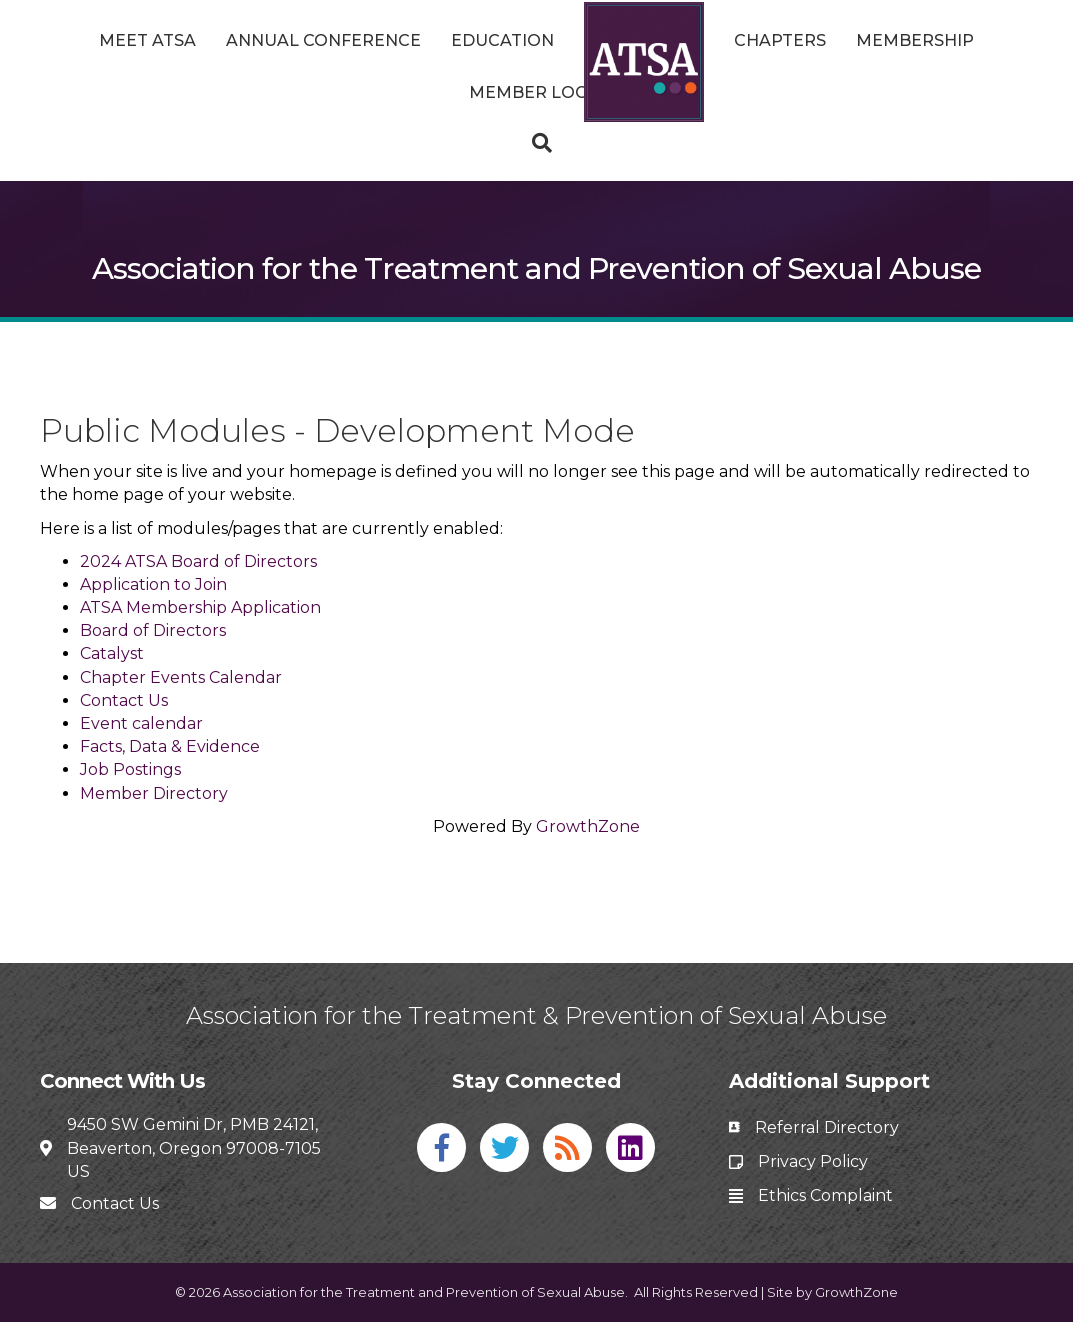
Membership (915, 40)
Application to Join (153, 584)
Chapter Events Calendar (181, 677)
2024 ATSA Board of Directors (198, 561)
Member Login (537, 92)
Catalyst (112, 653)
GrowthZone (588, 826)
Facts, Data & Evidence (170, 746)
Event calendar (141, 723)
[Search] (537, 143)
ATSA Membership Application (200, 607)
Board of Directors (153, 630)
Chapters (780, 40)
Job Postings (130, 769)
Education (502, 40)
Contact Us (124, 700)
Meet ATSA (147, 40)
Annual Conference (323, 40)
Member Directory (154, 793)
